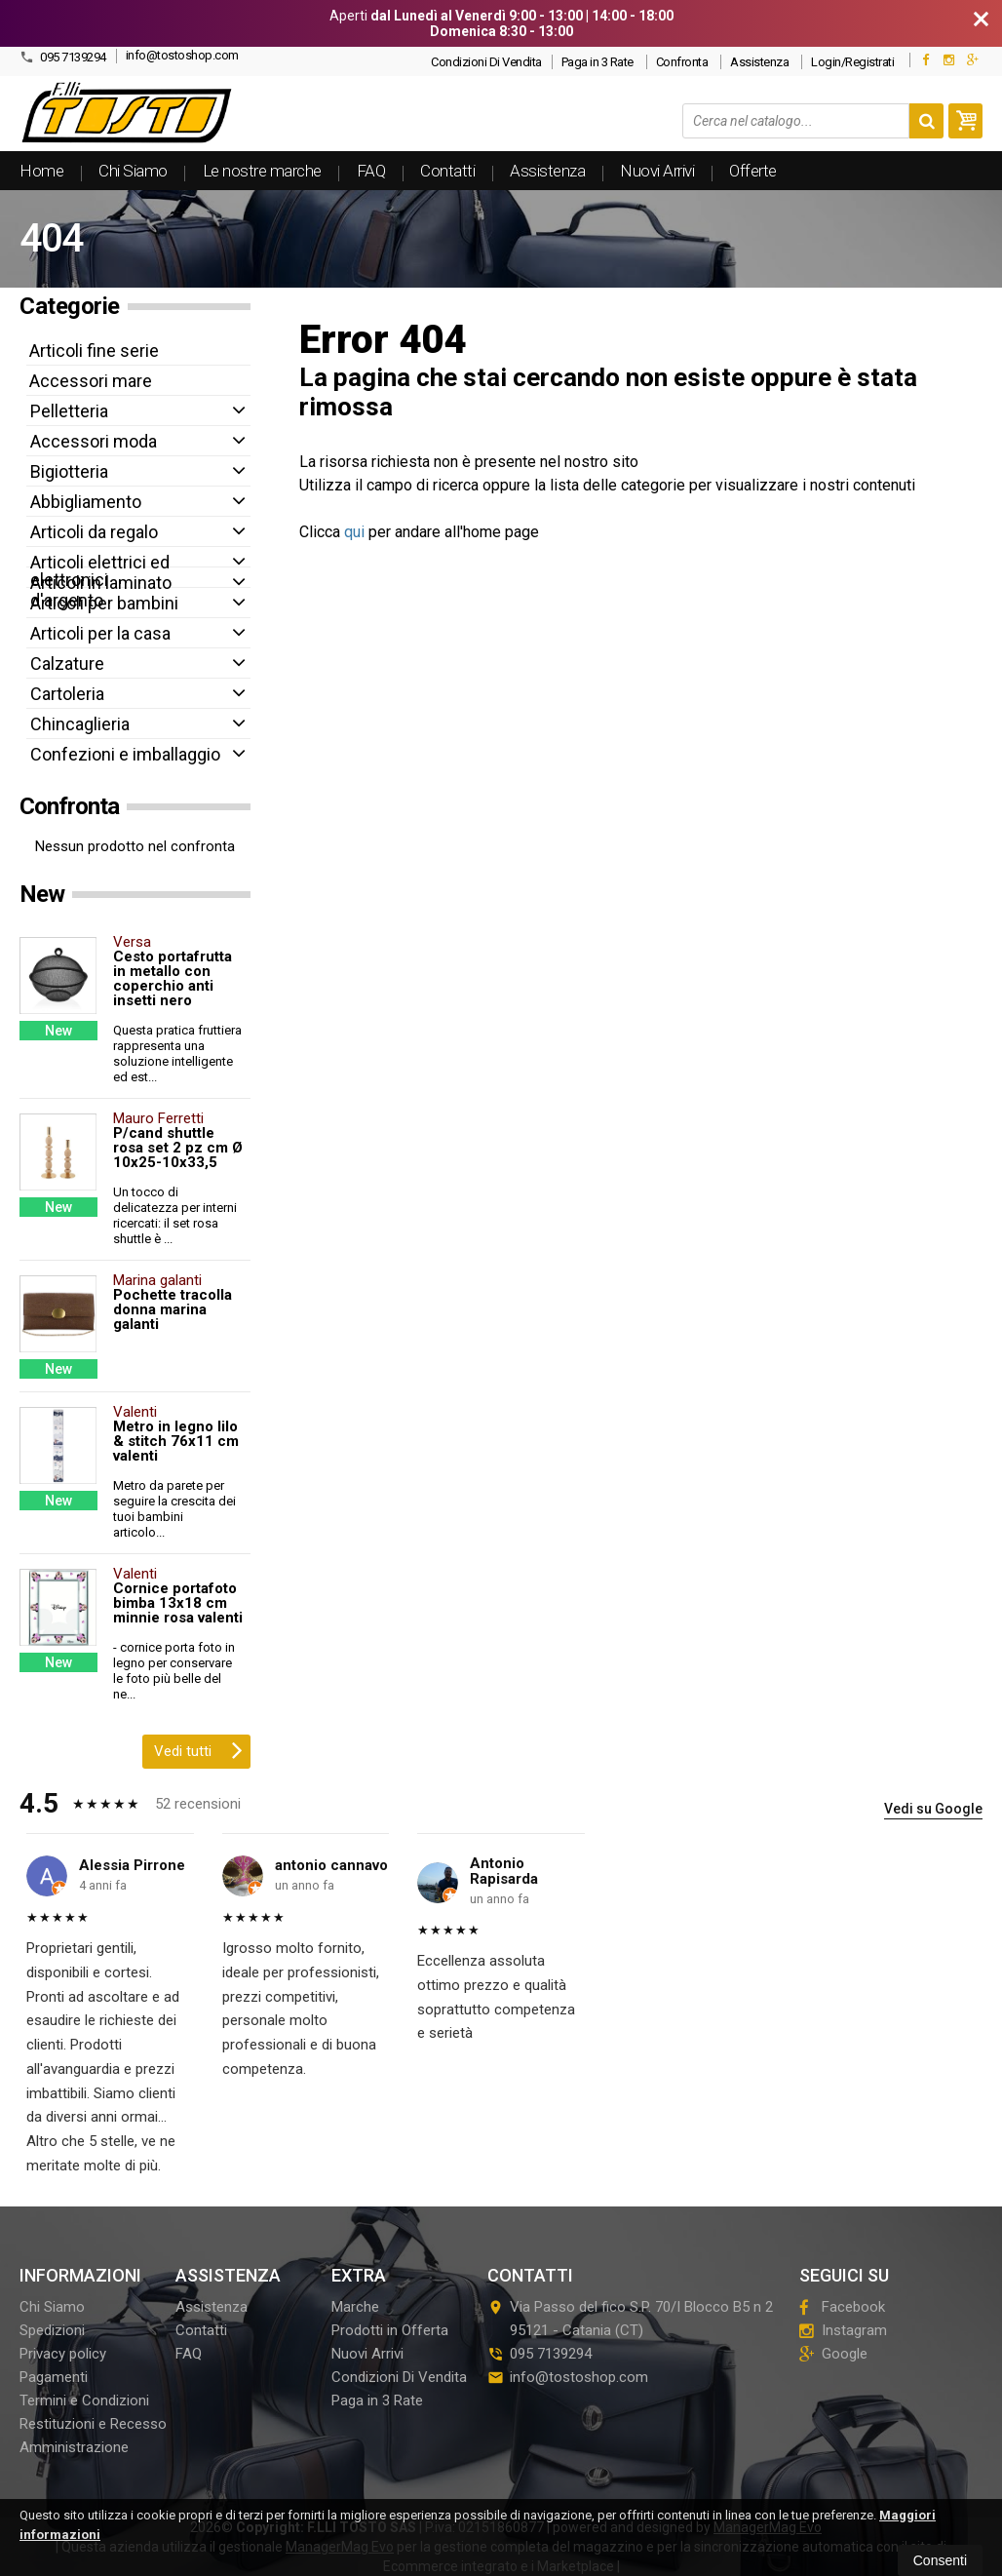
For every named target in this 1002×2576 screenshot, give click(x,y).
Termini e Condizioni (84, 2400)
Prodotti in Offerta (389, 2330)
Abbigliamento (85, 501)
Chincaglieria (80, 724)
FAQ (371, 170)
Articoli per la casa (100, 633)
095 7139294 (62, 57)
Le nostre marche (262, 170)
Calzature (67, 663)
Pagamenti (53, 2377)
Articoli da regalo (94, 532)
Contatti (447, 170)
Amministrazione (74, 2447)
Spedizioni (52, 2330)
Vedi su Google (933, 1808)
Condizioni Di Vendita (486, 62)
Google (833, 2353)
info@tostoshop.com (182, 55)
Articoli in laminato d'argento (101, 591)
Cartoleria (67, 693)
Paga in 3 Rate (597, 62)
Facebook (842, 2307)
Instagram (843, 2330)
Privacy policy (62, 2353)
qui (354, 532)
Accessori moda (93, 441)
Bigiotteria (69, 471)
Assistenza (759, 62)
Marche (355, 2307)
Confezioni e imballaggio (125, 754)
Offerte (753, 170)
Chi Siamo (133, 170)
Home (41, 170)
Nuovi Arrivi (657, 170)
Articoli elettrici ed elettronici (100, 571)
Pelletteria (69, 411)
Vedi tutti (198, 1749)
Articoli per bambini (104, 603)
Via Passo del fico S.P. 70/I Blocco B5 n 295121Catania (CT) (630, 2318)
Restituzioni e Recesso (93, 2424)
